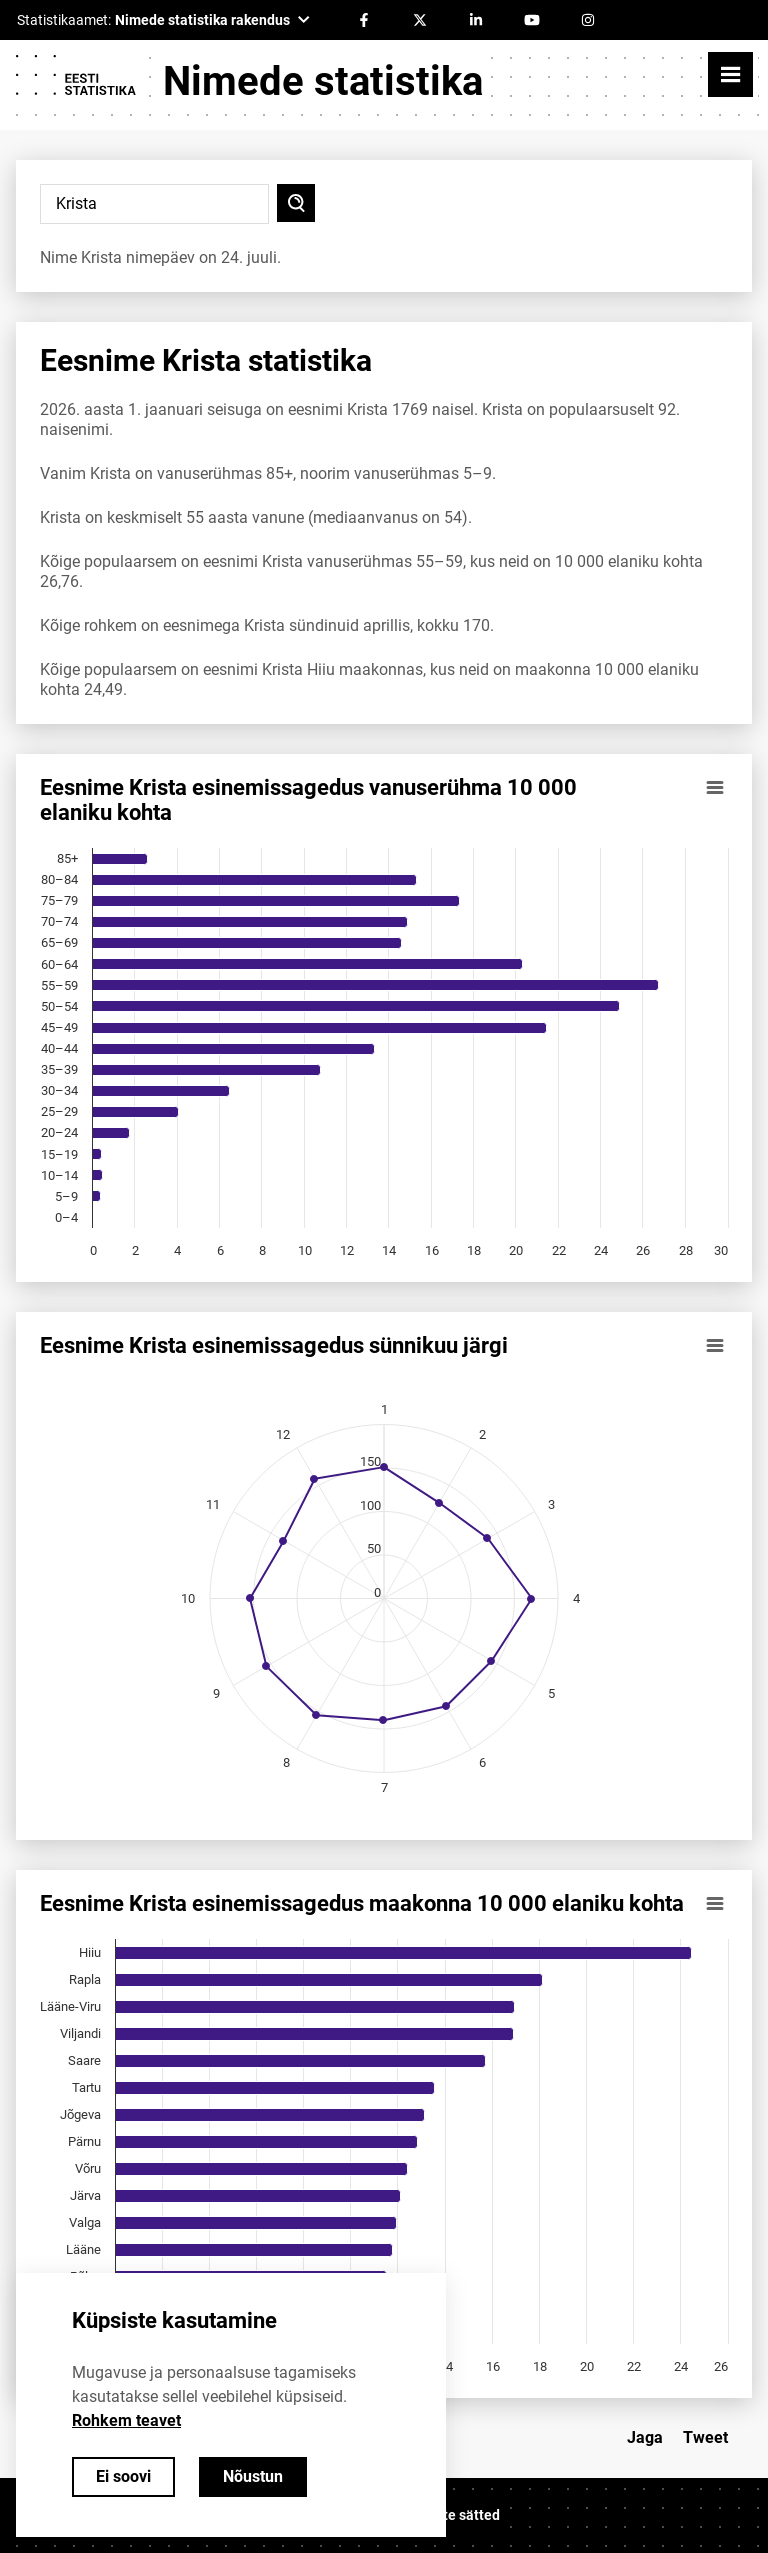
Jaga (645, 2437)
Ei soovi (123, 2476)
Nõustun (253, 2476)
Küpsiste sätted (450, 2515)
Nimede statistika (323, 81)
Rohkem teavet (126, 2420)
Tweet (705, 2437)
